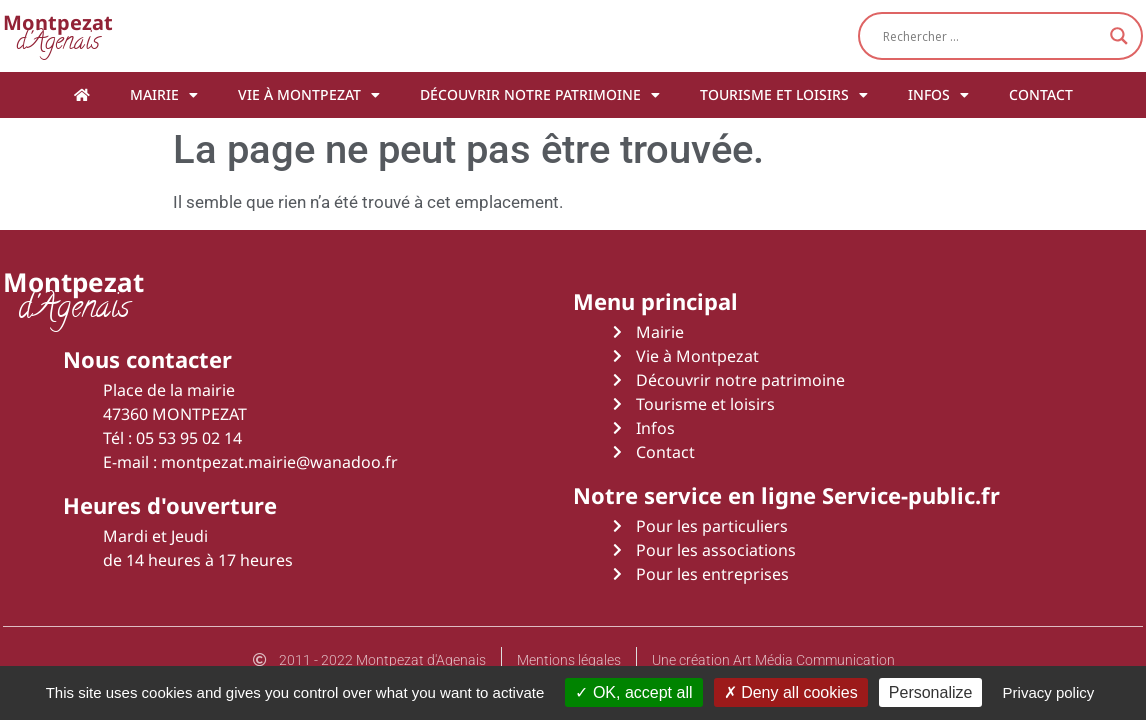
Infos (938, 95)
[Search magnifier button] (1119, 36)
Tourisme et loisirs (784, 95)
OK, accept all (633, 692)
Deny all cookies (791, 692)
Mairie (164, 95)
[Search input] (991, 36)
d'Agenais (58, 35)
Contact (1041, 94)
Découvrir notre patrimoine (540, 95)
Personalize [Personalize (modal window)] (931, 692)
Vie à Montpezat (309, 95)
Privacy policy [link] (1049, 692)
